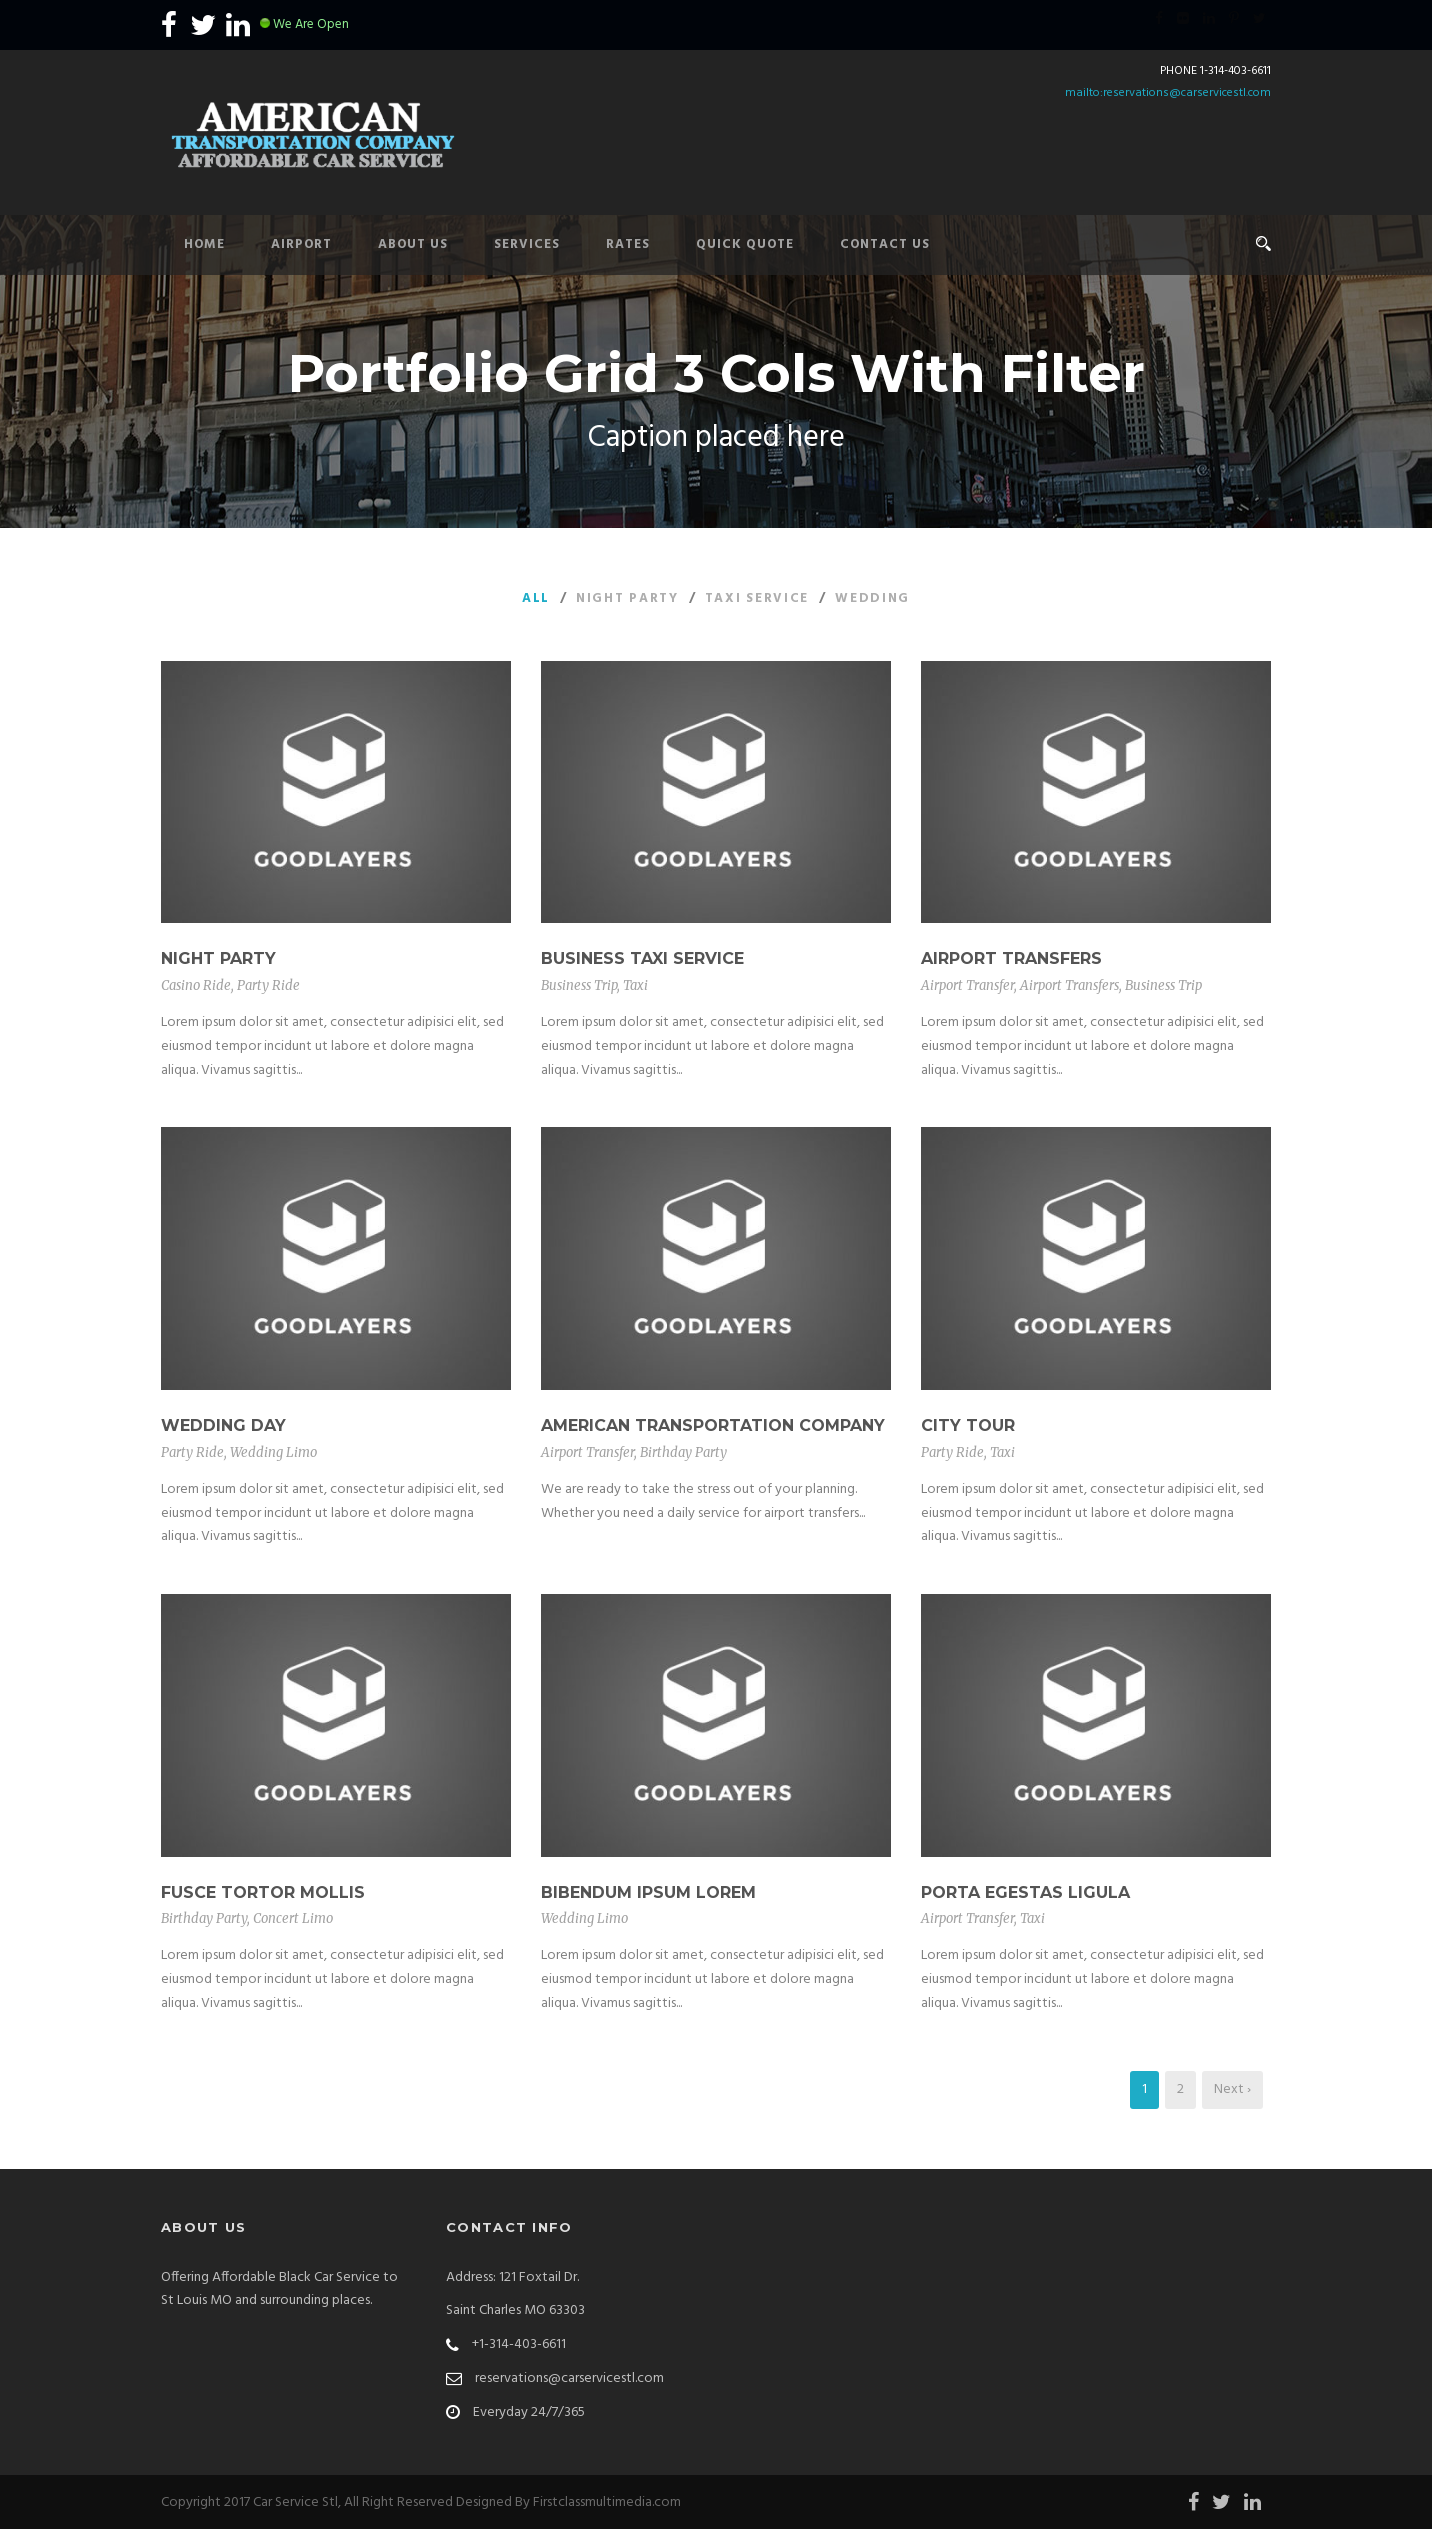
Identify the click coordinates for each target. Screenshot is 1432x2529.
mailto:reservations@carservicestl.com (1168, 93)
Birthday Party (683, 1452)
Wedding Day (223, 1425)
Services (527, 244)
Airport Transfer (967, 985)
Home (204, 244)
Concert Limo (293, 1918)
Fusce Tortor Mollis (263, 1892)
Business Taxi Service (642, 958)
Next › (1232, 2089)
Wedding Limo (273, 1452)
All (536, 598)
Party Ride (268, 985)
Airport (301, 244)
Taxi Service (757, 598)
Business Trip (579, 985)
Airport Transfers (1011, 958)
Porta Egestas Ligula (1025, 1892)
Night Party (627, 598)
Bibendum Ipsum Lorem (648, 1892)
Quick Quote (745, 244)
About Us (413, 244)
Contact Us (885, 244)
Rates (628, 244)
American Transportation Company (713, 1425)
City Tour (968, 1425)
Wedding (872, 598)
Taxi (635, 985)
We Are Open (311, 24)
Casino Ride (196, 985)
